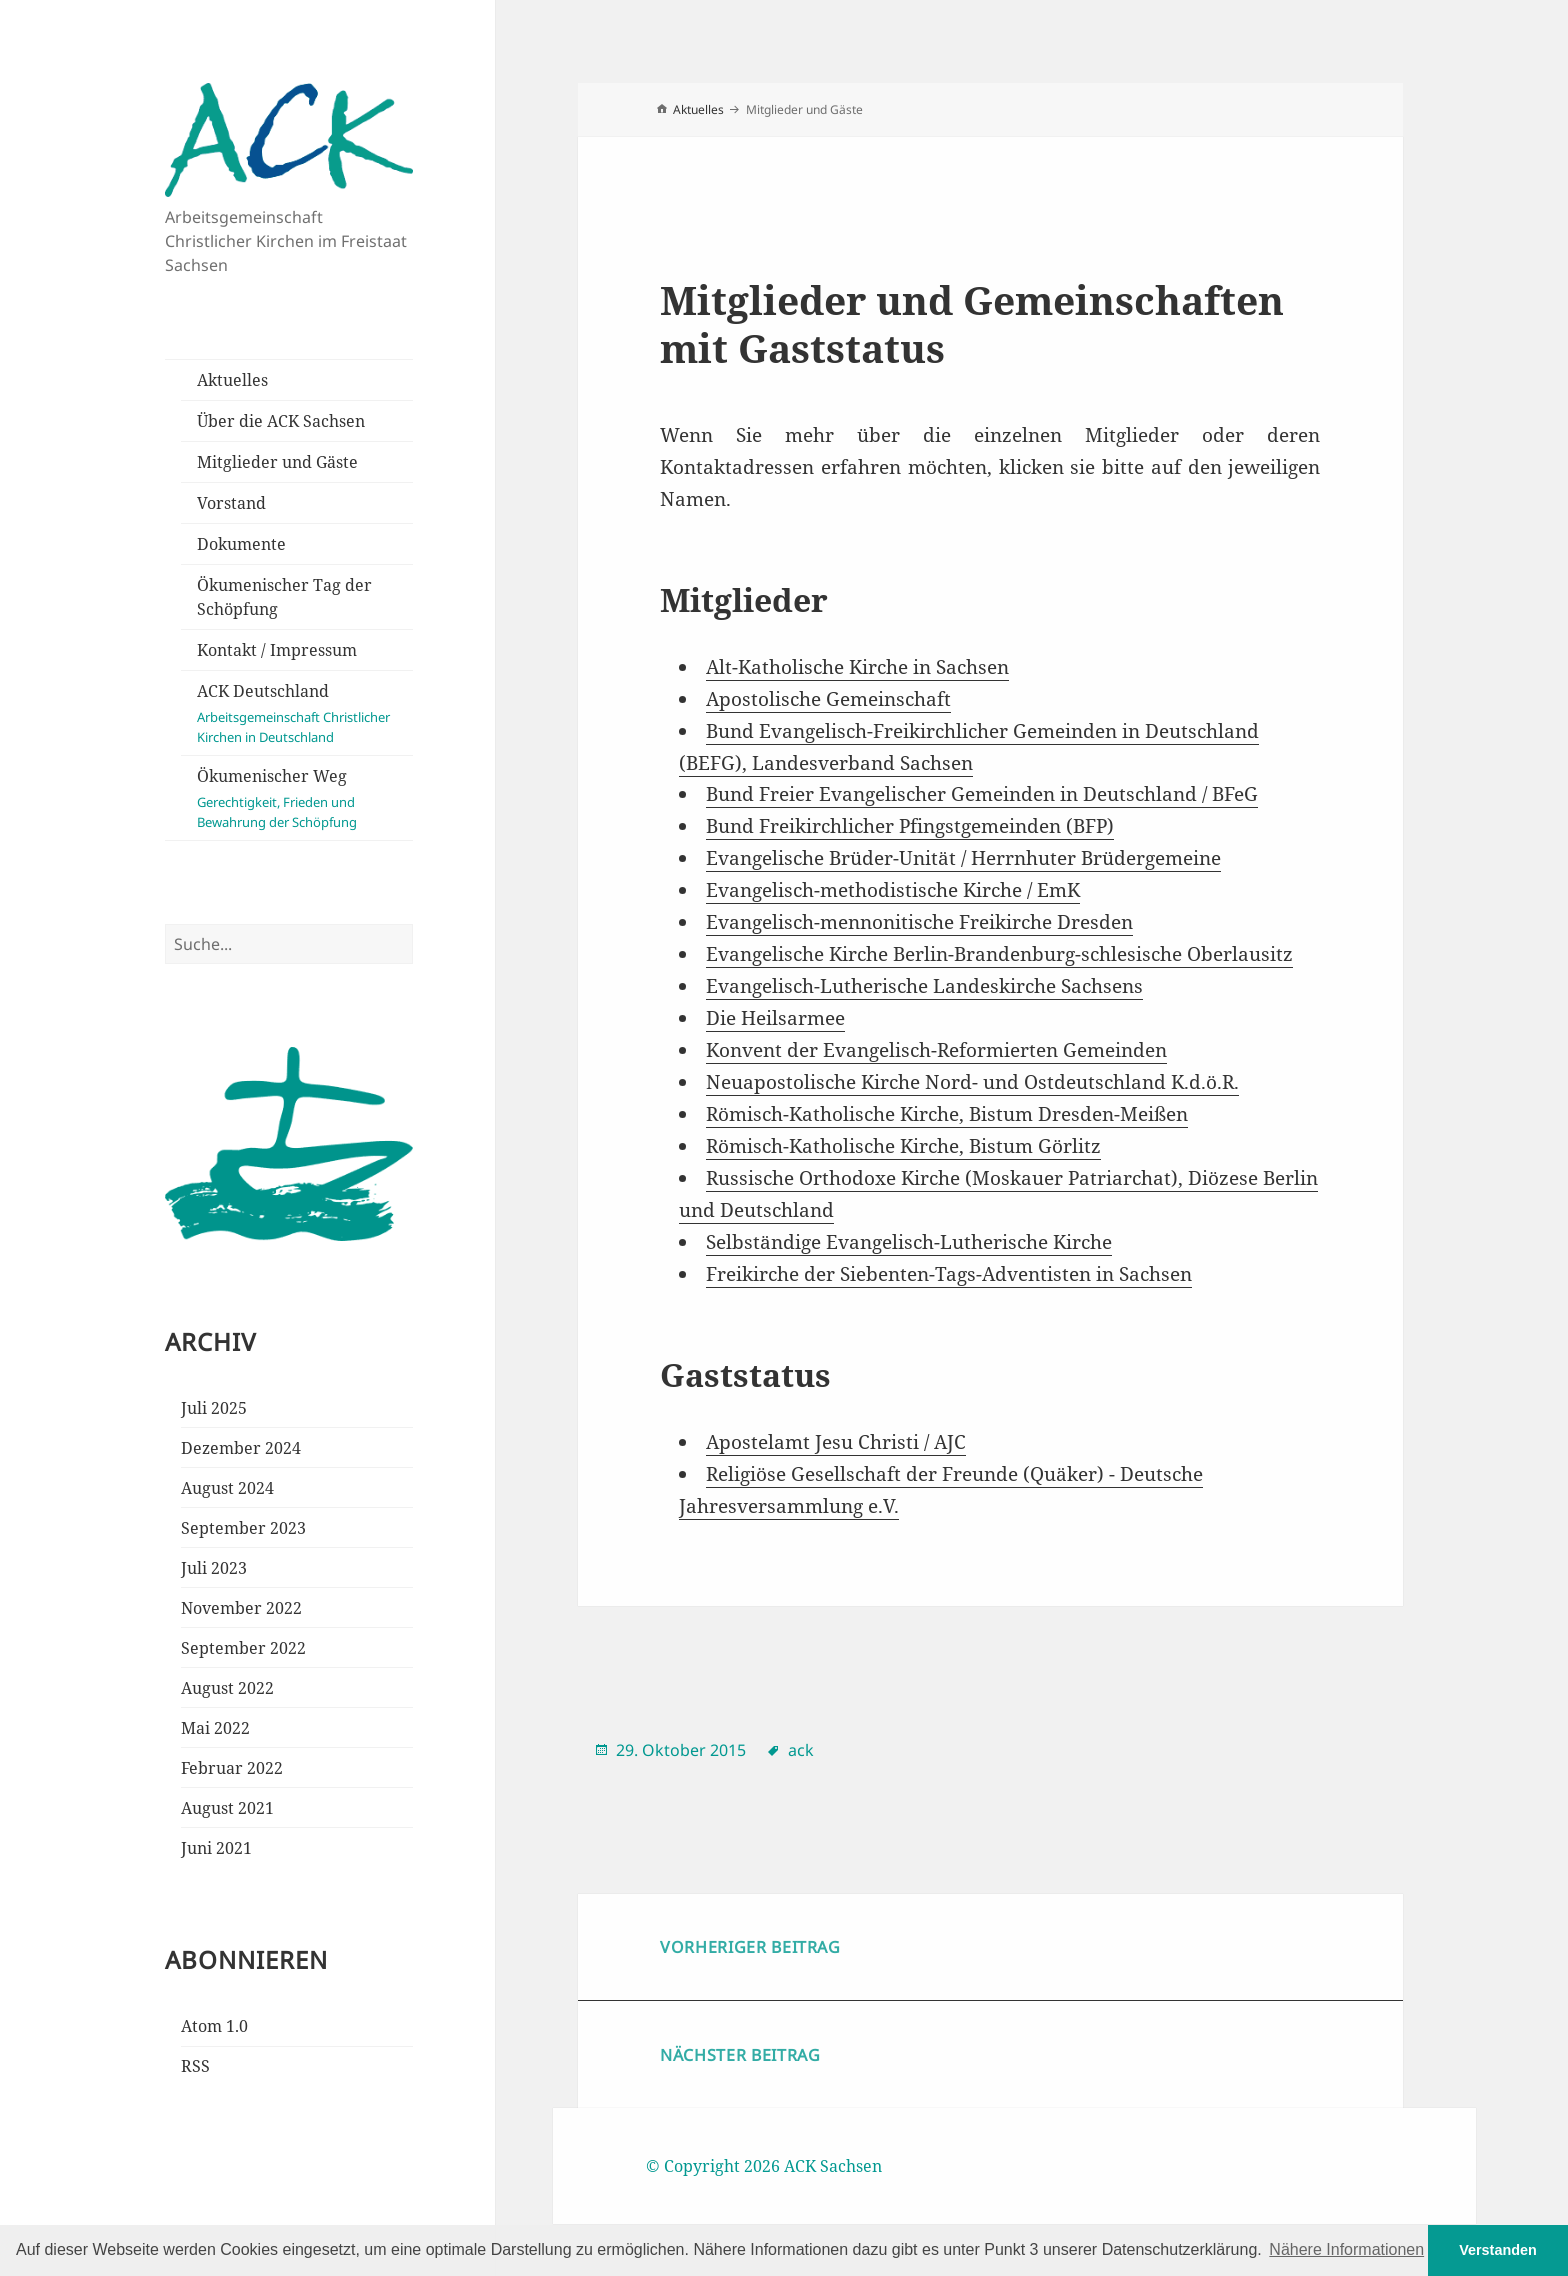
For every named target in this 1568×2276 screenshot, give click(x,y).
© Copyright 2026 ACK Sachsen (764, 2166)
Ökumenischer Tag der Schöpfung (284, 597)
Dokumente (241, 544)
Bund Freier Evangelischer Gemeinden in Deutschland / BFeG (982, 794)
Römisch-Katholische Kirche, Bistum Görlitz (903, 1146)
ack (801, 1750)
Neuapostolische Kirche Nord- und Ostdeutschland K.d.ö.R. (972, 1082)
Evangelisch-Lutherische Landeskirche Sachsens (924, 986)
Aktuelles (232, 380)
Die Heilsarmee (775, 1018)
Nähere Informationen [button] (1346, 2249)
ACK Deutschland (305, 713)
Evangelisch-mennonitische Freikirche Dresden (919, 922)
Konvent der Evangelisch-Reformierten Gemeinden (936, 1050)
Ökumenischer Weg (305, 798)
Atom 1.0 (214, 2026)
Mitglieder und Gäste (277, 462)
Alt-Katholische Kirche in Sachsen (857, 667)
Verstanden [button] (1498, 2250)
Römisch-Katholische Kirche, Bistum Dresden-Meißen (947, 1114)
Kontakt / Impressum (277, 650)
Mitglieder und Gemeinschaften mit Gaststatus (972, 323)
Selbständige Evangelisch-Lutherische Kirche (909, 1242)
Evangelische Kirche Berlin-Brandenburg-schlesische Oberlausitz (999, 954)
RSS (195, 2066)
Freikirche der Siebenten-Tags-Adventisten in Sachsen (949, 1274)
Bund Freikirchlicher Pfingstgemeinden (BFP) (910, 826)
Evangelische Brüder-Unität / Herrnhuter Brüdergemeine (963, 858)
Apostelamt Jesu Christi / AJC (836, 1442)
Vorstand (231, 503)
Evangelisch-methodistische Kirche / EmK (893, 890)
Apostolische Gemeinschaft (828, 699)
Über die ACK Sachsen (281, 421)
